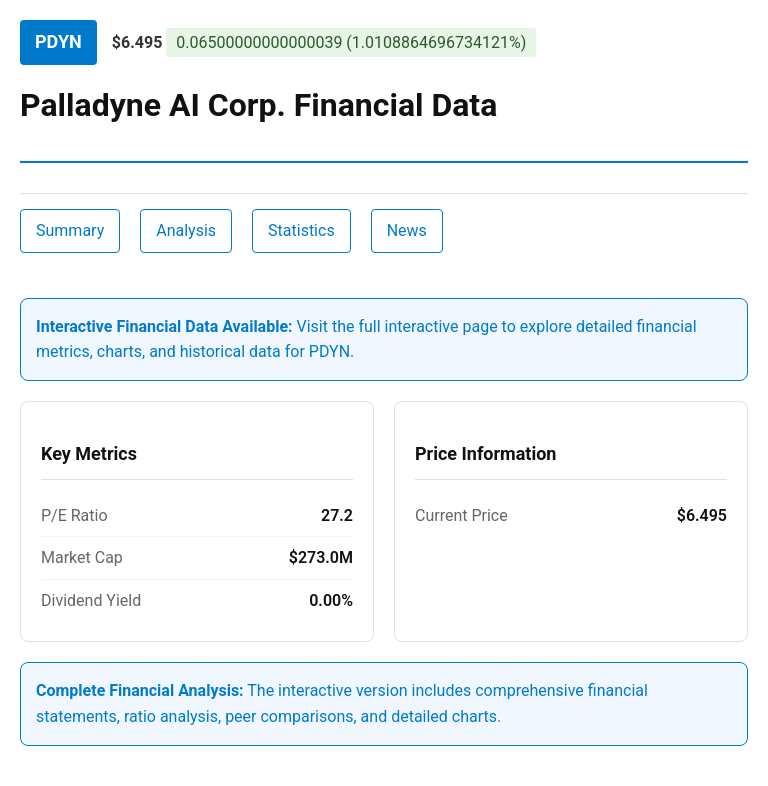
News (407, 230)
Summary (70, 230)
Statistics (301, 230)
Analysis (186, 230)
